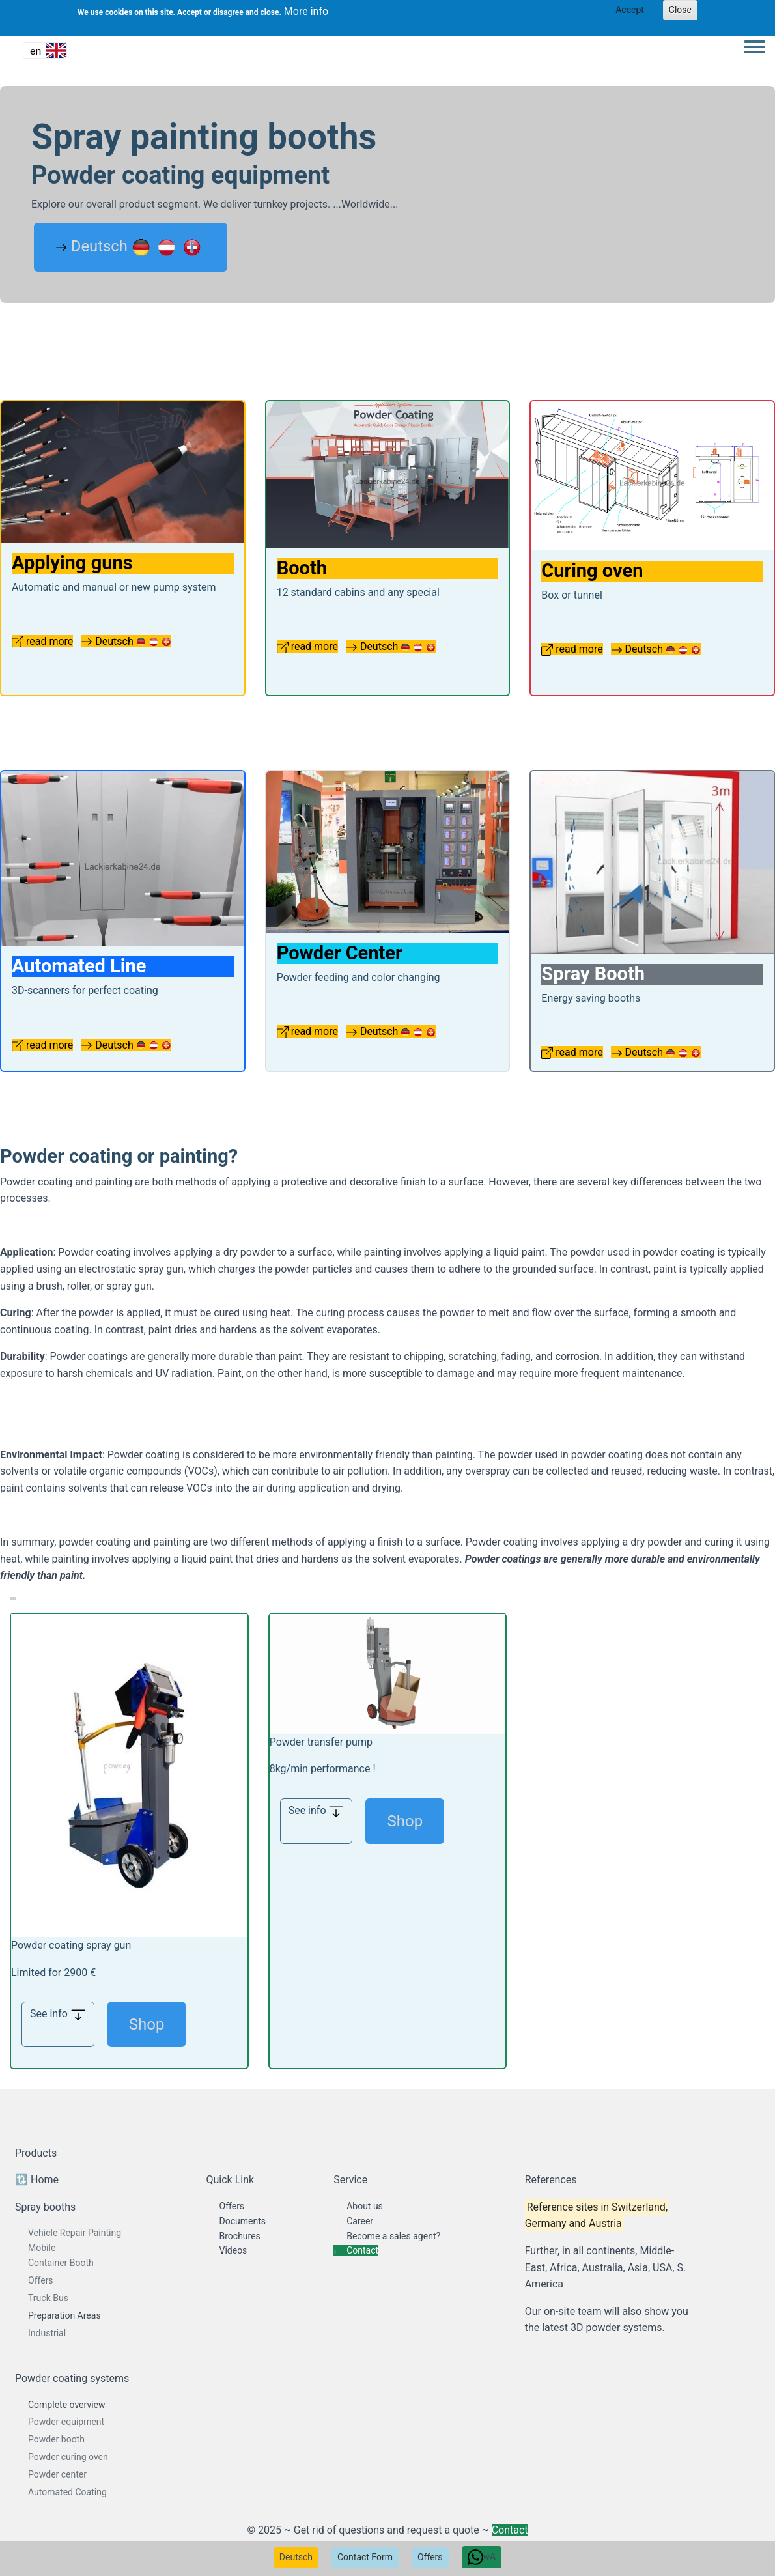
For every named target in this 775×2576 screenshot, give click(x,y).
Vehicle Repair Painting (74, 2233)
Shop (147, 2024)
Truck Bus (48, 2298)
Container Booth (61, 2263)
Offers (430, 2557)
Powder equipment (66, 2421)
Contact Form (365, 2557)
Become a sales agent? (393, 2236)
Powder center (57, 2474)
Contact (362, 2250)
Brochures (240, 2236)
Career (359, 2221)
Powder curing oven (68, 2457)
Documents (242, 2221)
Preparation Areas (64, 2315)
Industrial (47, 2333)
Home (45, 2179)
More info (306, 11)
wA (482, 2557)
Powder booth (56, 2439)
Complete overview (67, 2404)
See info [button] (58, 2014)
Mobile (41, 2248)
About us (364, 2206)
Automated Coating (67, 2492)
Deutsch (296, 2557)
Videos (233, 2250)
